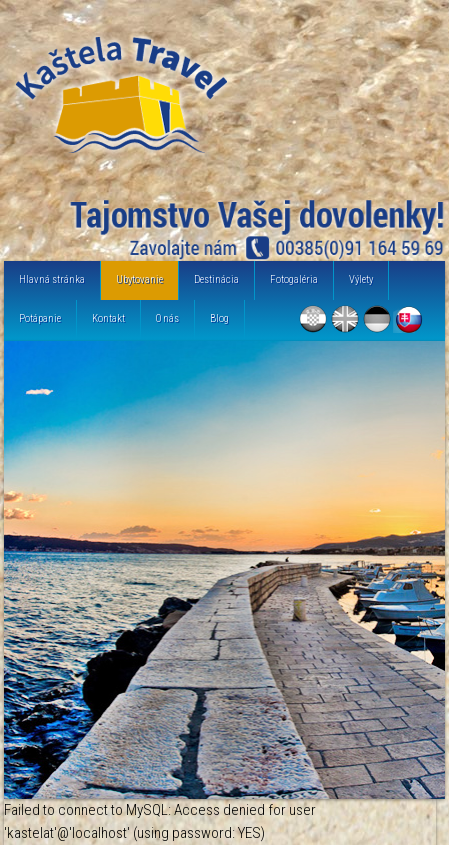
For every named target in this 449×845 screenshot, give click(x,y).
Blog (219, 318)
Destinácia (216, 279)
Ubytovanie (139, 279)
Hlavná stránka (52, 279)
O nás (167, 318)
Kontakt (108, 318)
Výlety (361, 279)
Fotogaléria (294, 279)
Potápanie (40, 318)
